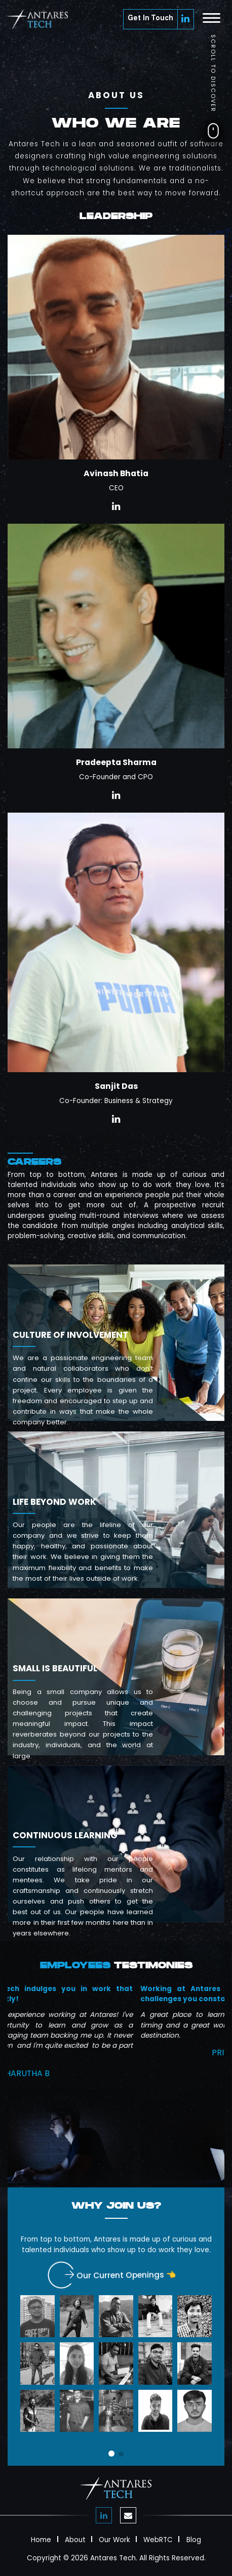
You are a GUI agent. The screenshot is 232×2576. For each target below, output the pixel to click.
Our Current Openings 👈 (119, 2275)
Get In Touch (150, 18)
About (75, 2539)
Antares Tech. (113, 2558)
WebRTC (158, 2539)
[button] (111, 2454)
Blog (193, 2539)
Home (41, 2539)
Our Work (114, 2539)
